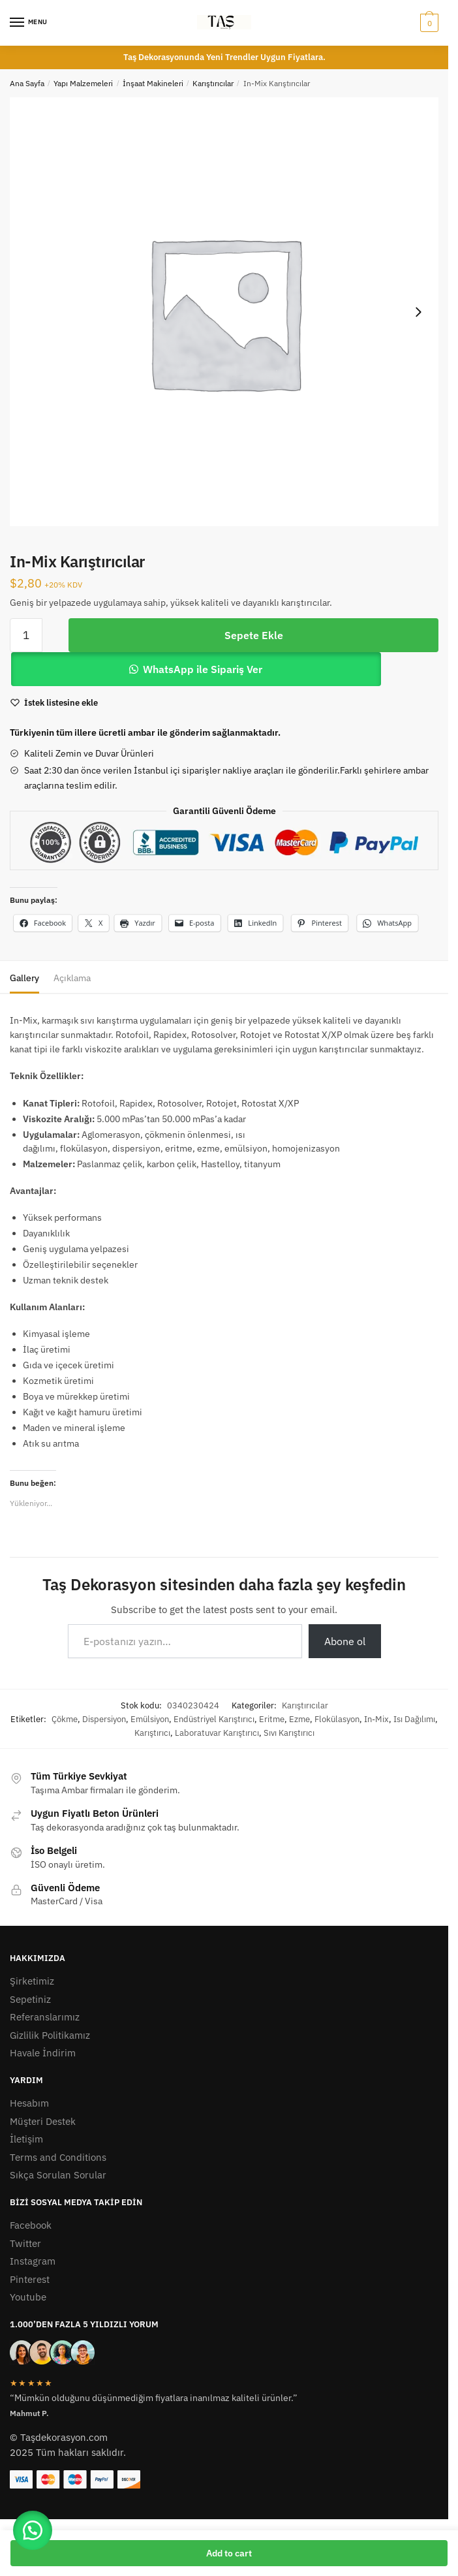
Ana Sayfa (27, 83)
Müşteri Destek (43, 2121)
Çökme (65, 1719)
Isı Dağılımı (414, 1719)
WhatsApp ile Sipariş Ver (202, 669)
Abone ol (344, 1641)
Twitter (25, 2243)
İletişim (26, 2139)
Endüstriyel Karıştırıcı (214, 1719)
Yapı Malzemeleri (83, 83)
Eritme (271, 1719)
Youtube (28, 2297)
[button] (32, 2530)
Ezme (299, 1719)
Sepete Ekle (253, 635)
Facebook (31, 2225)
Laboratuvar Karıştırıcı (217, 1732)
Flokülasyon (336, 1719)
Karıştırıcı (152, 1732)
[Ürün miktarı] (26, 635)
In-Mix (376, 1719)
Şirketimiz (32, 1981)
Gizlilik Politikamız (50, 2035)
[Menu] (29, 23)
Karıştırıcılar (213, 83)
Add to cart (229, 2553)
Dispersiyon (104, 1719)
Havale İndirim (43, 2053)
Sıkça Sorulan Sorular (58, 2175)
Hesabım (29, 2103)
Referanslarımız (45, 2017)
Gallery (24, 978)
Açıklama (72, 978)
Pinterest (30, 2279)
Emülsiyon (149, 1719)
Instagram (32, 2261)
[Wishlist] (61, 703)
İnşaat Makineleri (153, 83)
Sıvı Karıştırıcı (289, 1732)
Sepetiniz (30, 1999)
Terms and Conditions (58, 2157)
